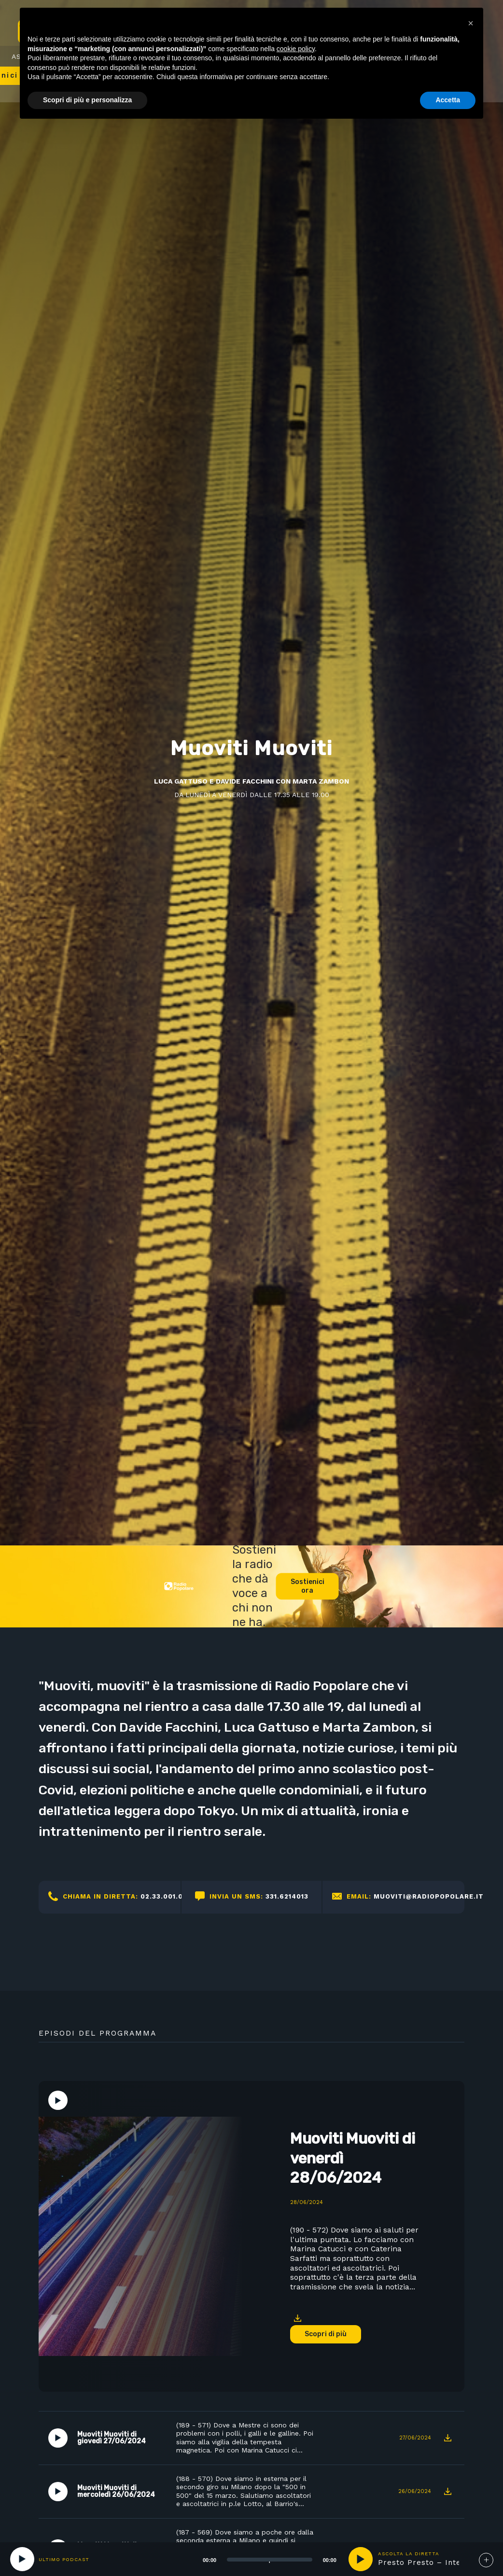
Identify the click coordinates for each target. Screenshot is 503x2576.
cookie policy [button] (296, 49)
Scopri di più (326, 2334)
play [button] (361, 2559)
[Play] (22, 2559)
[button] (470, 23)
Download (297, 2318)
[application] (257, 2559)
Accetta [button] (447, 100)
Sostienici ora (307, 1586)
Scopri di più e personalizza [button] (87, 100)
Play (58, 2100)
